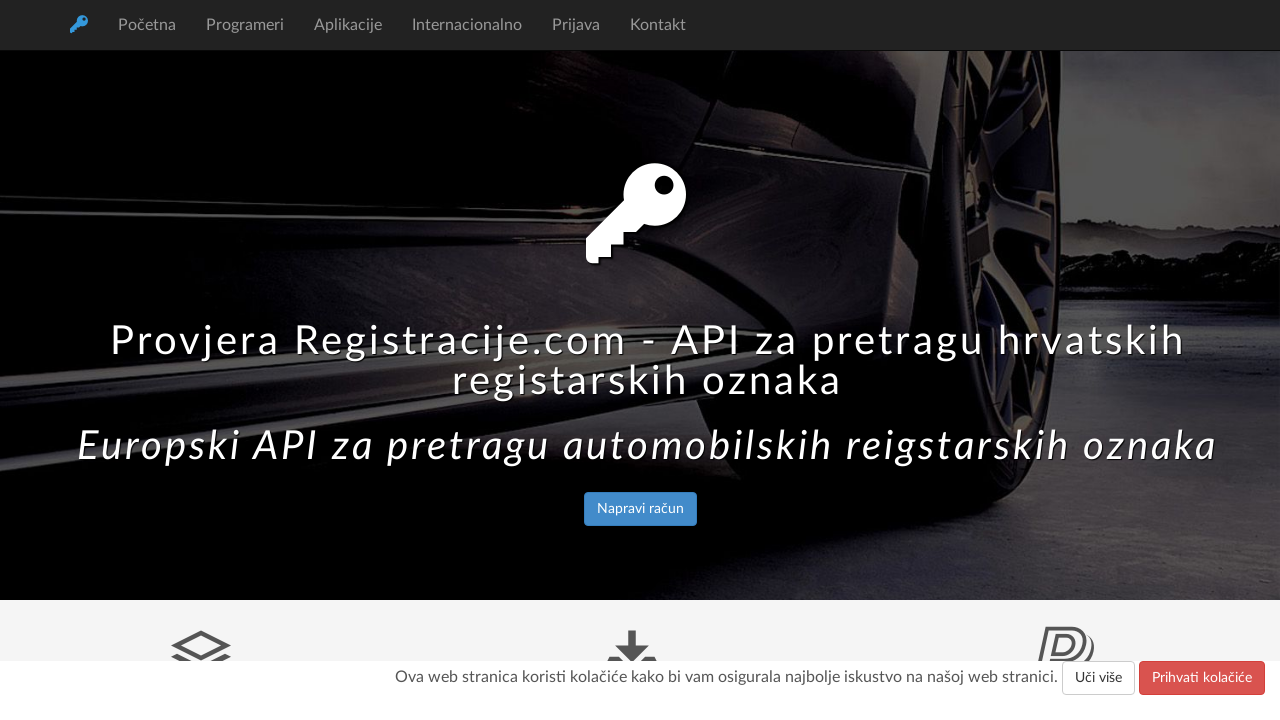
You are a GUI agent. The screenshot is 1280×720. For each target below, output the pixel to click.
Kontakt (658, 25)
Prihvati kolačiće (1202, 678)
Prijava (576, 25)
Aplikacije (348, 25)
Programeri (245, 25)
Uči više (1098, 678)
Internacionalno (467, 25)
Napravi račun (640, 509)
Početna (147, 25)
